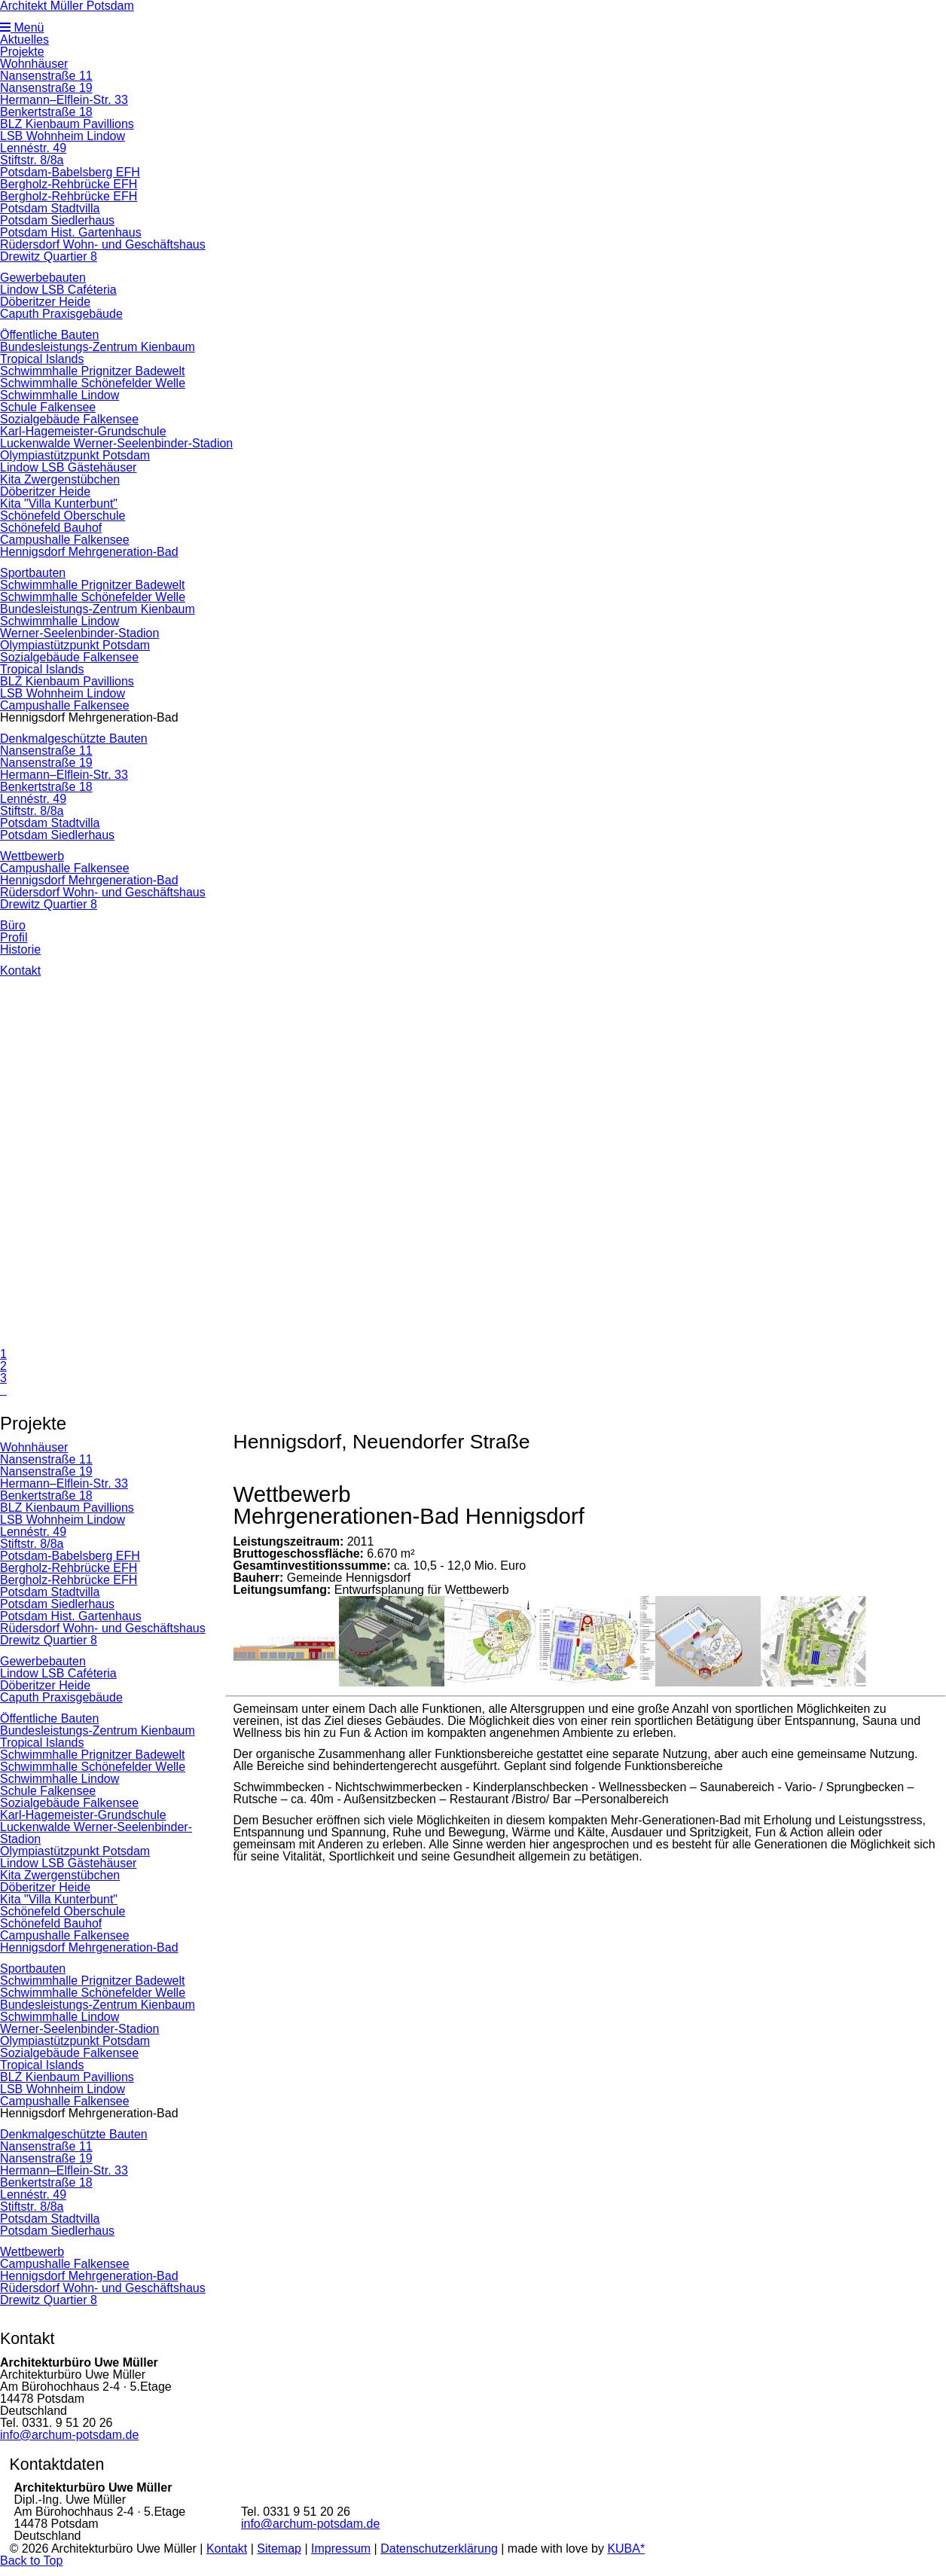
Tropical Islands (42, 359)
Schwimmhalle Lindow (59, 395)
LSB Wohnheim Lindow (62, 136)
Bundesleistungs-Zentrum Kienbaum (97, 346)
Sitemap (279, 2548)
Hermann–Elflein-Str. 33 (64, 99)
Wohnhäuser (34, 63)
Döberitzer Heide (45, 301)
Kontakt (20, 970)
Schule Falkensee (48, 407)
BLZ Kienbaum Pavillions (67, 124)
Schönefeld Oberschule (62, 515)
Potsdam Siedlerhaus (57, 220)
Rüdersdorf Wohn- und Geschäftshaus (103, 244)
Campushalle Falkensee (65, 539)
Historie (20, 949)
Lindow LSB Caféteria (58, 289)
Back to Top (31, 2560)
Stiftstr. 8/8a (31, 160)
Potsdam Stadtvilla (50, 208)
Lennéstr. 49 (33, 148)
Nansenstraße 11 (46, 75)
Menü (22, 27)
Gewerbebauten (43, 277)
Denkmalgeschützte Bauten (74, 738)
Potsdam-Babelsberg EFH (70, 172)
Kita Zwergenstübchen (60, 479)
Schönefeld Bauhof (51, 527)
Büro (13, 925)
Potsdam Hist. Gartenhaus (71, 232)
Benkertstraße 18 (46, 111)
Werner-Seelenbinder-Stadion (79, 633)
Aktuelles (24, 39)
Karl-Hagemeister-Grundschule (83, 431)
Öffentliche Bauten (49, 334)
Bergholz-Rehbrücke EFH (68, 184)
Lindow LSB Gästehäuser (68, 467)
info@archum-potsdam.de (69, 2434)
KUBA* (626, 2548)
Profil (13, 937)
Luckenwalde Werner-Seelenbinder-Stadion (116, 443)
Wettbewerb (32, 856)
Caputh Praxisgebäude (61, 313)
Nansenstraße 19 (46, 87)
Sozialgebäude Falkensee (69, 419)
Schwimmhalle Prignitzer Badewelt (92, 371)
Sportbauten (33, 572)
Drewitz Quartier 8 (48, 256)
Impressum (341, 2548)
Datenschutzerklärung (439, 2548)
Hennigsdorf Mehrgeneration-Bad (89, 551)
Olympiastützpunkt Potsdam (75, 455)
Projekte (22, 51)
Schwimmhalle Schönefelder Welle (92, 383)
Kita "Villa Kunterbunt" (58, 503)
